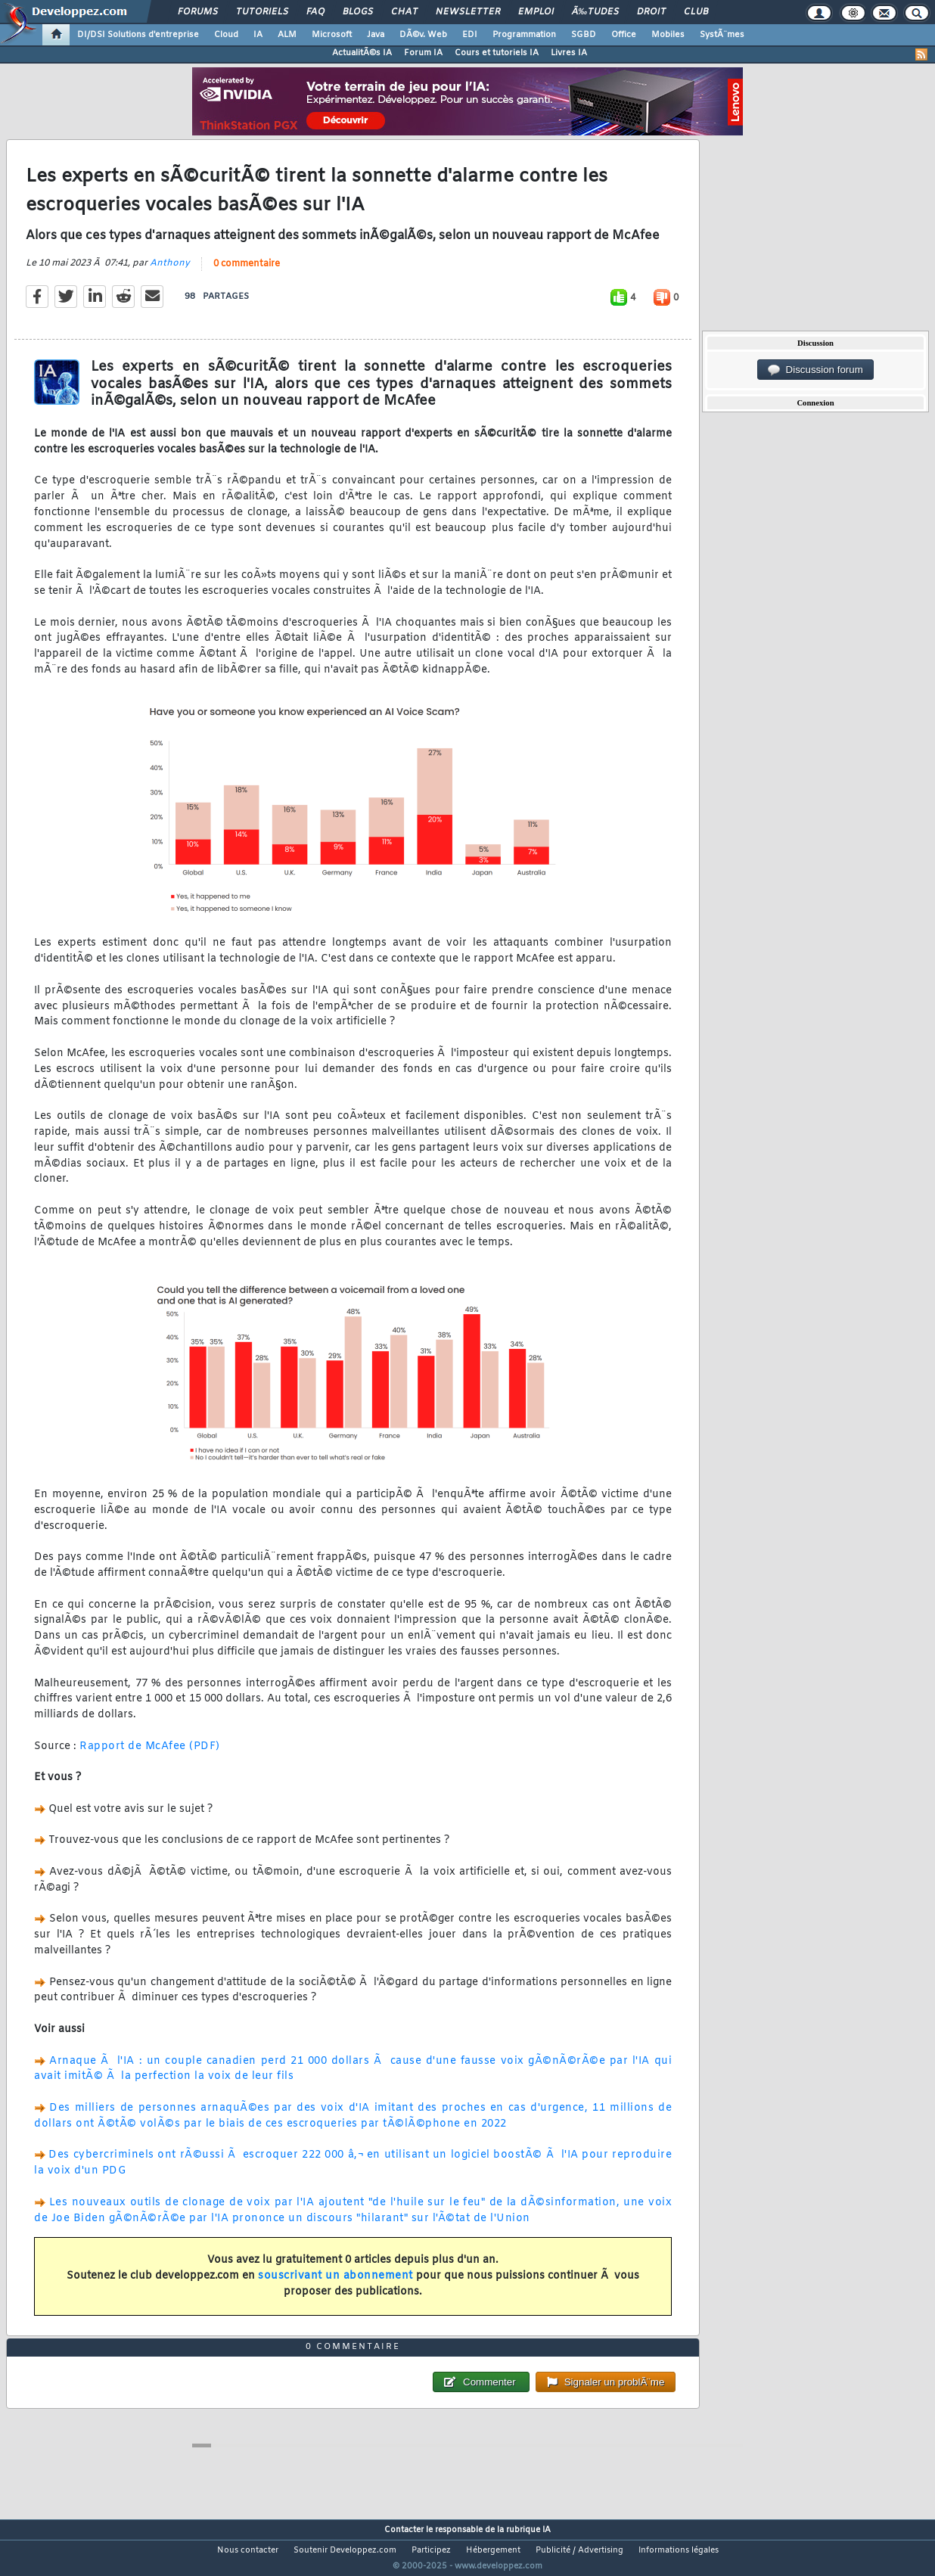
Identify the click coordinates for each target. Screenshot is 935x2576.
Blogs (357, 12)
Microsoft (332, 35)
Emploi (536, 12)
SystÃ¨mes (722, 35)
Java (375, 35)
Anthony (170, 272)
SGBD (583, 35)
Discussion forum (815, 370)
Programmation (524, 35)
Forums (197, 12)
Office (623, 35)
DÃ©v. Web (423, 35)
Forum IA (423, 53)
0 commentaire (246, 273)
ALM (287, 35)
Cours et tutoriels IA (497, 53)
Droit (651, 12)
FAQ (315, 12)
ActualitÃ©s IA (362, 53)
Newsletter (468, 12)
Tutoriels (262, 12)
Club (696, 12)
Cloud (226, 35)
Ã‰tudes (595, 12)
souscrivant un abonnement (335, 2285)
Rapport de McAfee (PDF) (149, 1755)
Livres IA (569, 53)
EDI (469, 35)
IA (257, 35)
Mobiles (668, 35)
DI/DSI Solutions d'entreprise (138, 35)
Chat (404, 12)
